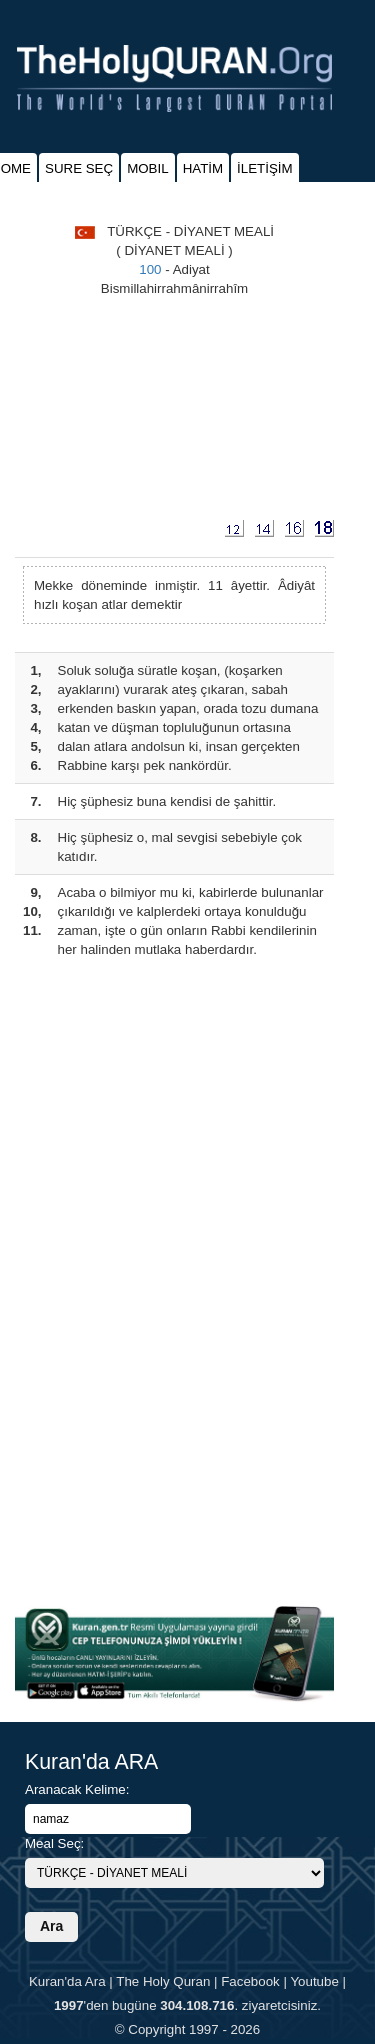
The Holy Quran (163, 1981)
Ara (51, 1926)
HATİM (203, 168)
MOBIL (147, 168)
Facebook (250, 1981)
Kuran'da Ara (67, 1981)
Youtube (314, 1981)
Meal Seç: (54, 1843)
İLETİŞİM (265, 168)
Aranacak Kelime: (77, 1789)
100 (150, 269)
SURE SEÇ (79, 168)
